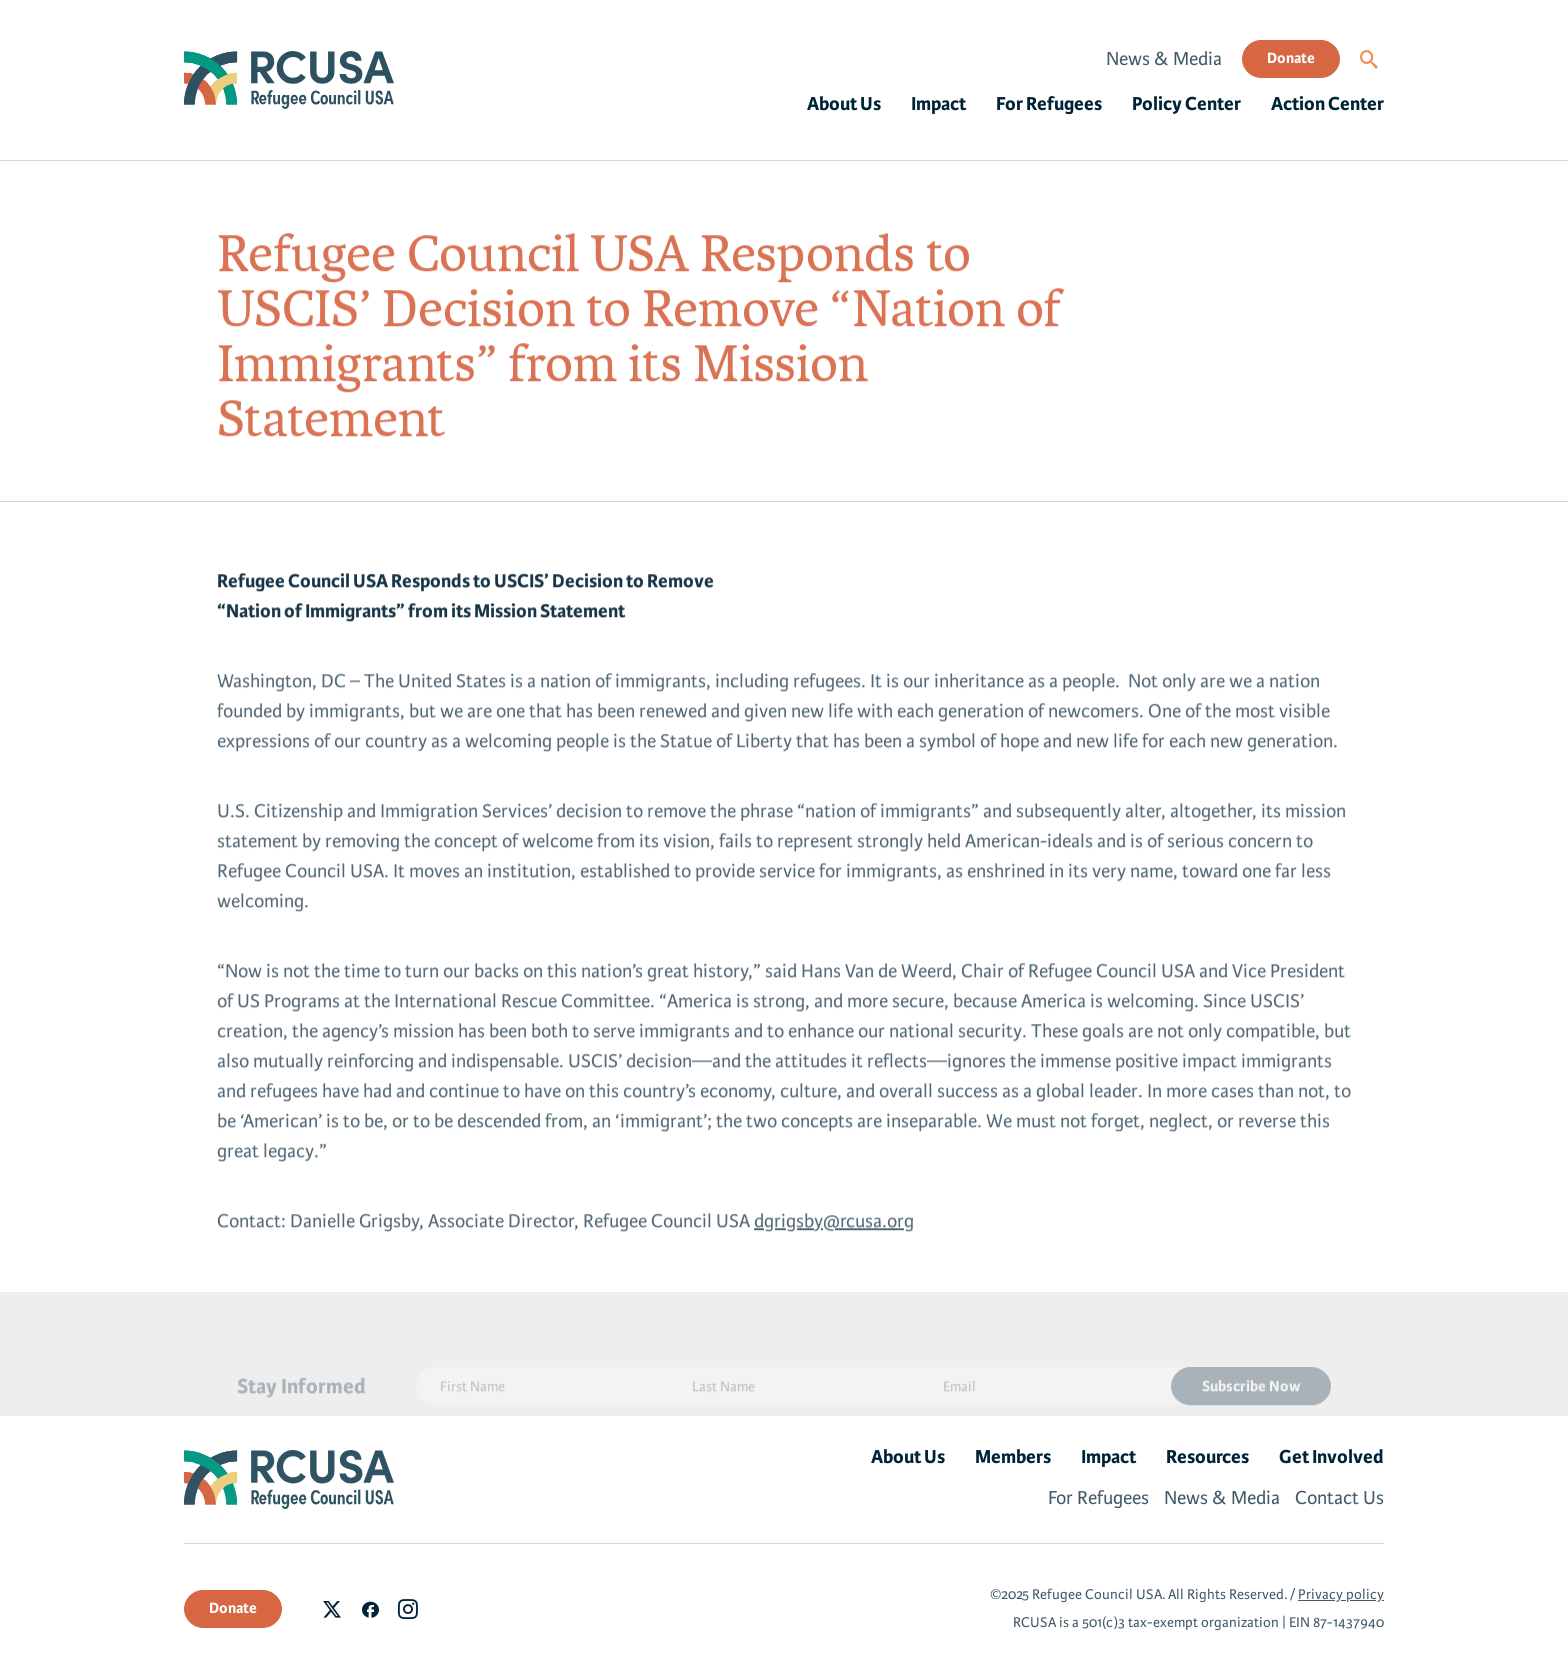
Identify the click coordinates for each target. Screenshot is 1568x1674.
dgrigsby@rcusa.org (834, 1227)
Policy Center (1186, 104)
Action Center (1327, 104)
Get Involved (1331, 1457)
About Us (844, 104)
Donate (1291, 58)
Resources (1207, 1457)
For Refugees (1049, 104)
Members (1013, 1457)
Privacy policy (1341, 1594)
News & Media (1164, 59)
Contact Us (1339, 1498)
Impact (938, 104)
